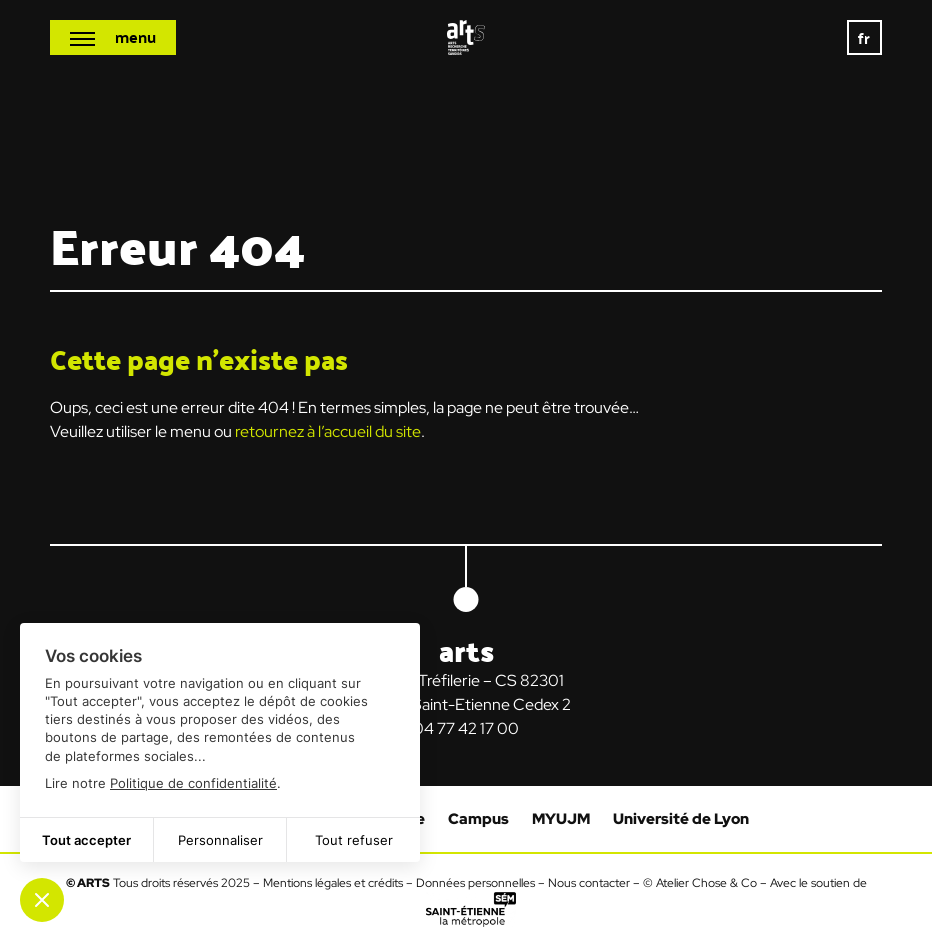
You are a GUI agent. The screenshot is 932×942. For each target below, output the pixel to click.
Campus (478, 819)
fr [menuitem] (865, 37)
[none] (864, 37)
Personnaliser (220, 840)
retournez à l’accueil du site (328, 431)
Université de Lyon (681, 819)
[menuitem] (864, 37)
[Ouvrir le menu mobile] (113, 37)
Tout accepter (86, 840)
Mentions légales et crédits (333, 883)
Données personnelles (475, 883)
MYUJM (561, 819)
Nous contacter (589, 883)
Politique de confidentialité (193, 783)
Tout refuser (354, 840)
